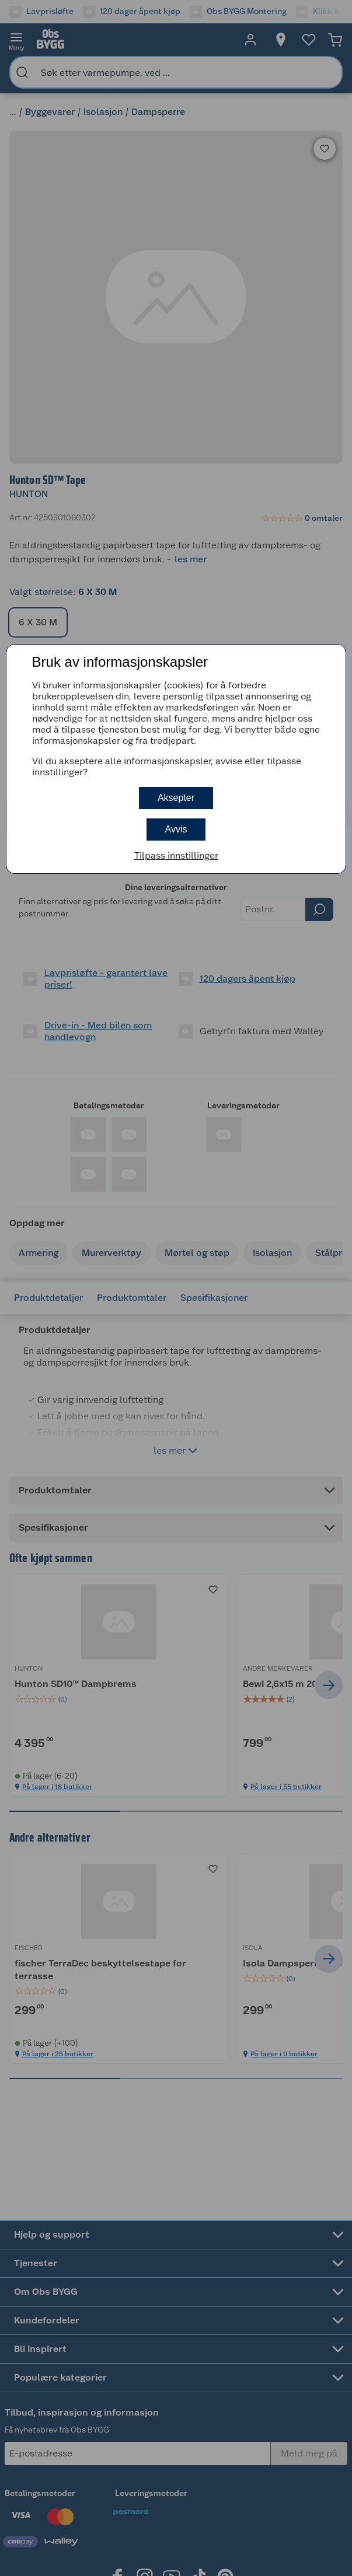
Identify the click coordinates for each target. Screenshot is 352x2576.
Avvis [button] (176, 829)
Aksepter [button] (176, 798)
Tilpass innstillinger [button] (176, 855)
